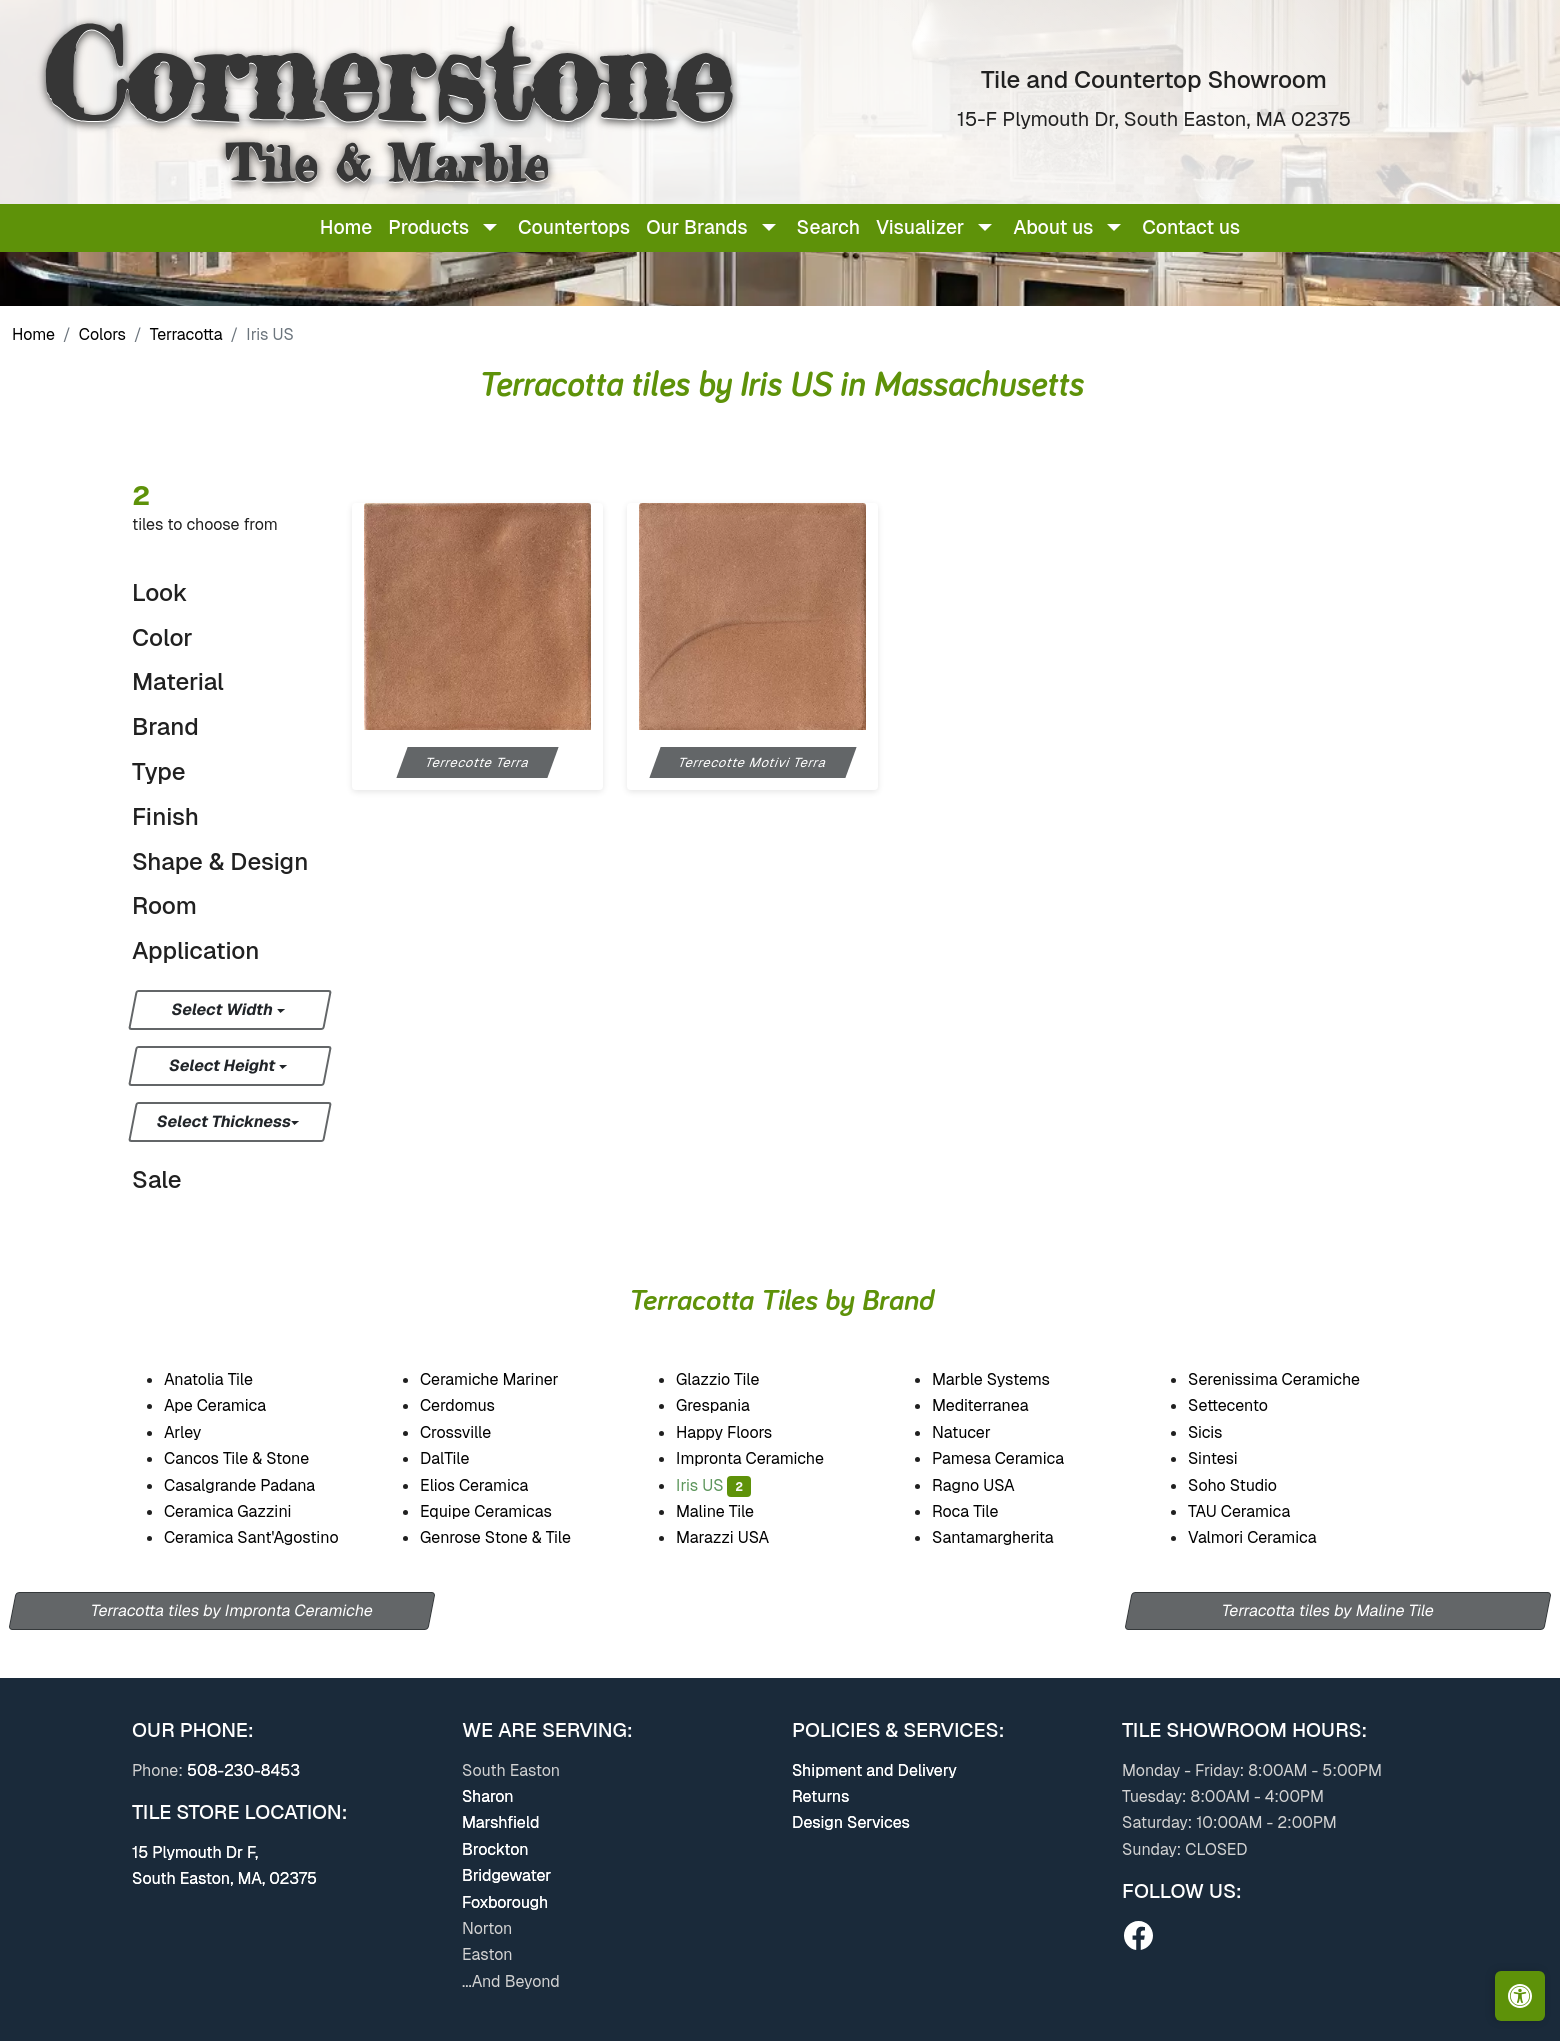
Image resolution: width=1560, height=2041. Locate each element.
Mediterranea (993, 1405)
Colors (102, 334)
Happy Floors (738, 1432)
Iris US (713, 1485)
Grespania (729, 1405)
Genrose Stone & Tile (512, 1537)
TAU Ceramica (1253, 1511)
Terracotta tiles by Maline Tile (1328, 1610)
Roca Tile (977, 1511)
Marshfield (500, 1822)
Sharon (488, 1796)
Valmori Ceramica (1266, 1537)
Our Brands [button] (696, 227)
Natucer (977, 1432)
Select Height (224, 1065)
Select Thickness (224, 1121)
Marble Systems (1004, 1379)
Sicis (1217, 1432)
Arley (196, 1432)
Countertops (574, 227)
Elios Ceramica (488, 1485)
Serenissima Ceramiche (1288, 1379)
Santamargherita (1006, 1537)
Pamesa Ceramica (1014, 1458)
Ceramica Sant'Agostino (264, 1537)
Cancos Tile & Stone (250, 1458)
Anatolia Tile (222, 1379)
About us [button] (1053, 227)
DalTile (458, 1458)
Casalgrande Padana (253, 1485)
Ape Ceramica (232, 1405)
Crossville (469, 1432)
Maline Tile (731, 1511)
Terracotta (186, 334)
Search (828, 227)
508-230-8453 (243, 1770)
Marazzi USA (735, 1537)
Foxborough (505, 1902)
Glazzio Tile (731, 1379)
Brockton (495, 1849)
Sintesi (1226, 1458)
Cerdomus (471, 1405)
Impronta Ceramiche (762, 1458)
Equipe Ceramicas (503, 1511)
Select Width (223, 1009)
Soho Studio (1249, 1485)
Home (346, 227)
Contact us (1191, 227)
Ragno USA (989, 1485)
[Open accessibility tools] (1520, 1996)
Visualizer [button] (920, 227)
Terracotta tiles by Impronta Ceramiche (232, 1610)
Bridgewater (506, 1875)
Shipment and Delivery (874, 1770)
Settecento (1240, 1405)
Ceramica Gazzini (241, 1511)
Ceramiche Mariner (502, 1379)
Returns (820, 1796)
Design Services (851, 1822)
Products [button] (428, 227)
